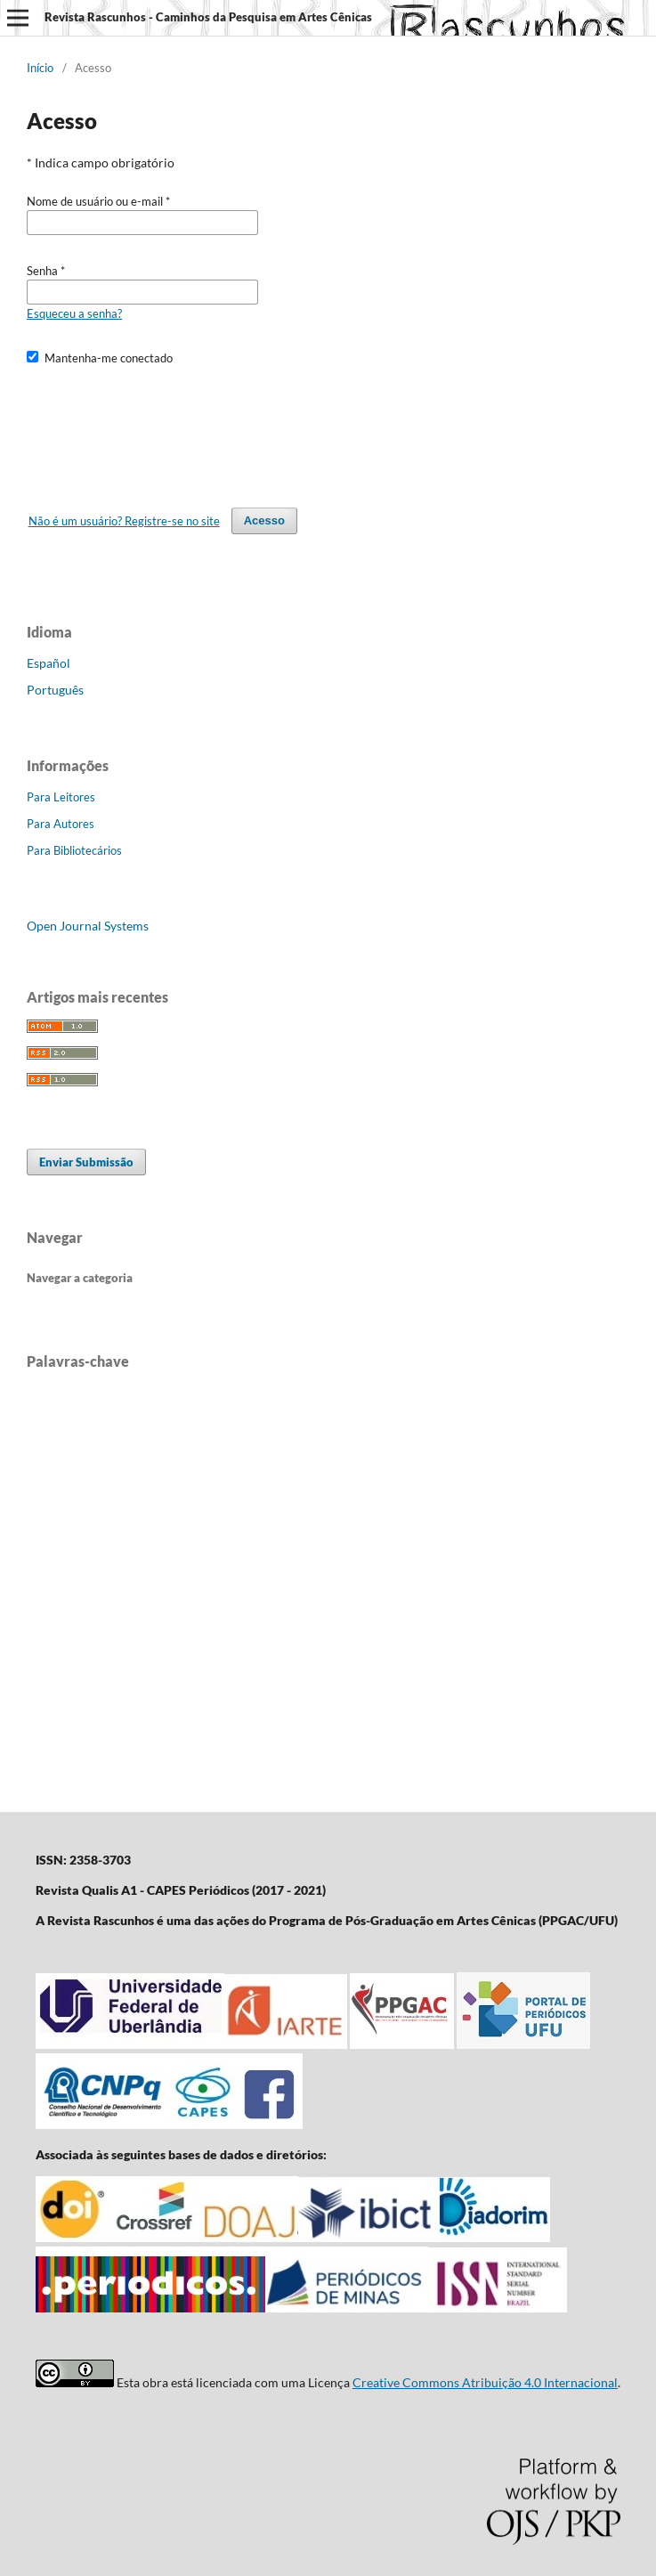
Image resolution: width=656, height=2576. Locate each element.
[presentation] (162, 428)
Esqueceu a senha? (74, 313)
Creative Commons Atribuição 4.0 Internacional (485, 2382)
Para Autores (60, 824)
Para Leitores (61, 797)
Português (55, 689)
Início (40, 68)
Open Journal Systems (88, 925)
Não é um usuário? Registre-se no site (124, 521)
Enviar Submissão (86, 1162)
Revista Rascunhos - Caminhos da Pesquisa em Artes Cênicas (208, 17)
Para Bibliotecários (74, 850)
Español (48, 662)
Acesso (264, 520)
